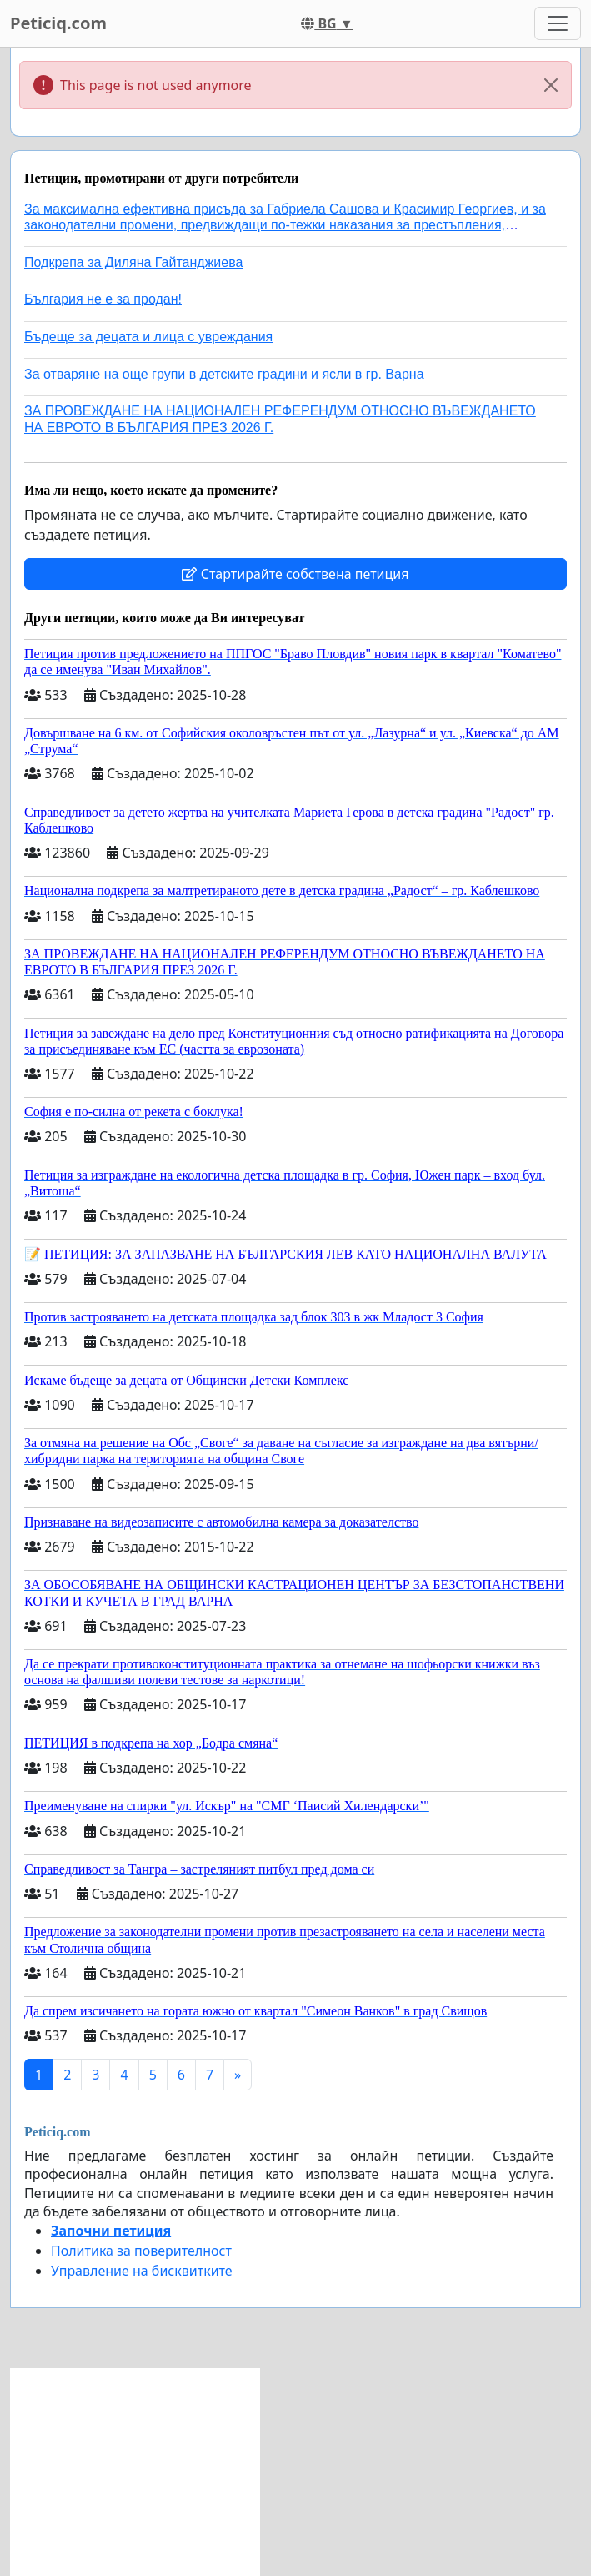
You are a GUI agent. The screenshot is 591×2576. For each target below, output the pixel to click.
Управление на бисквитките (142, 2271)
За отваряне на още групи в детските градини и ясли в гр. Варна (224, 374)
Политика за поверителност (141, 2250)
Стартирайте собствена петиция (295, 574)
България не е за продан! (103, 299)
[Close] (551, 85)
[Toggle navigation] (557, 23)
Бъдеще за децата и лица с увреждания (148, 337)
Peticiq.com (58, 23)
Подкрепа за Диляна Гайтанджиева (133, 262)
